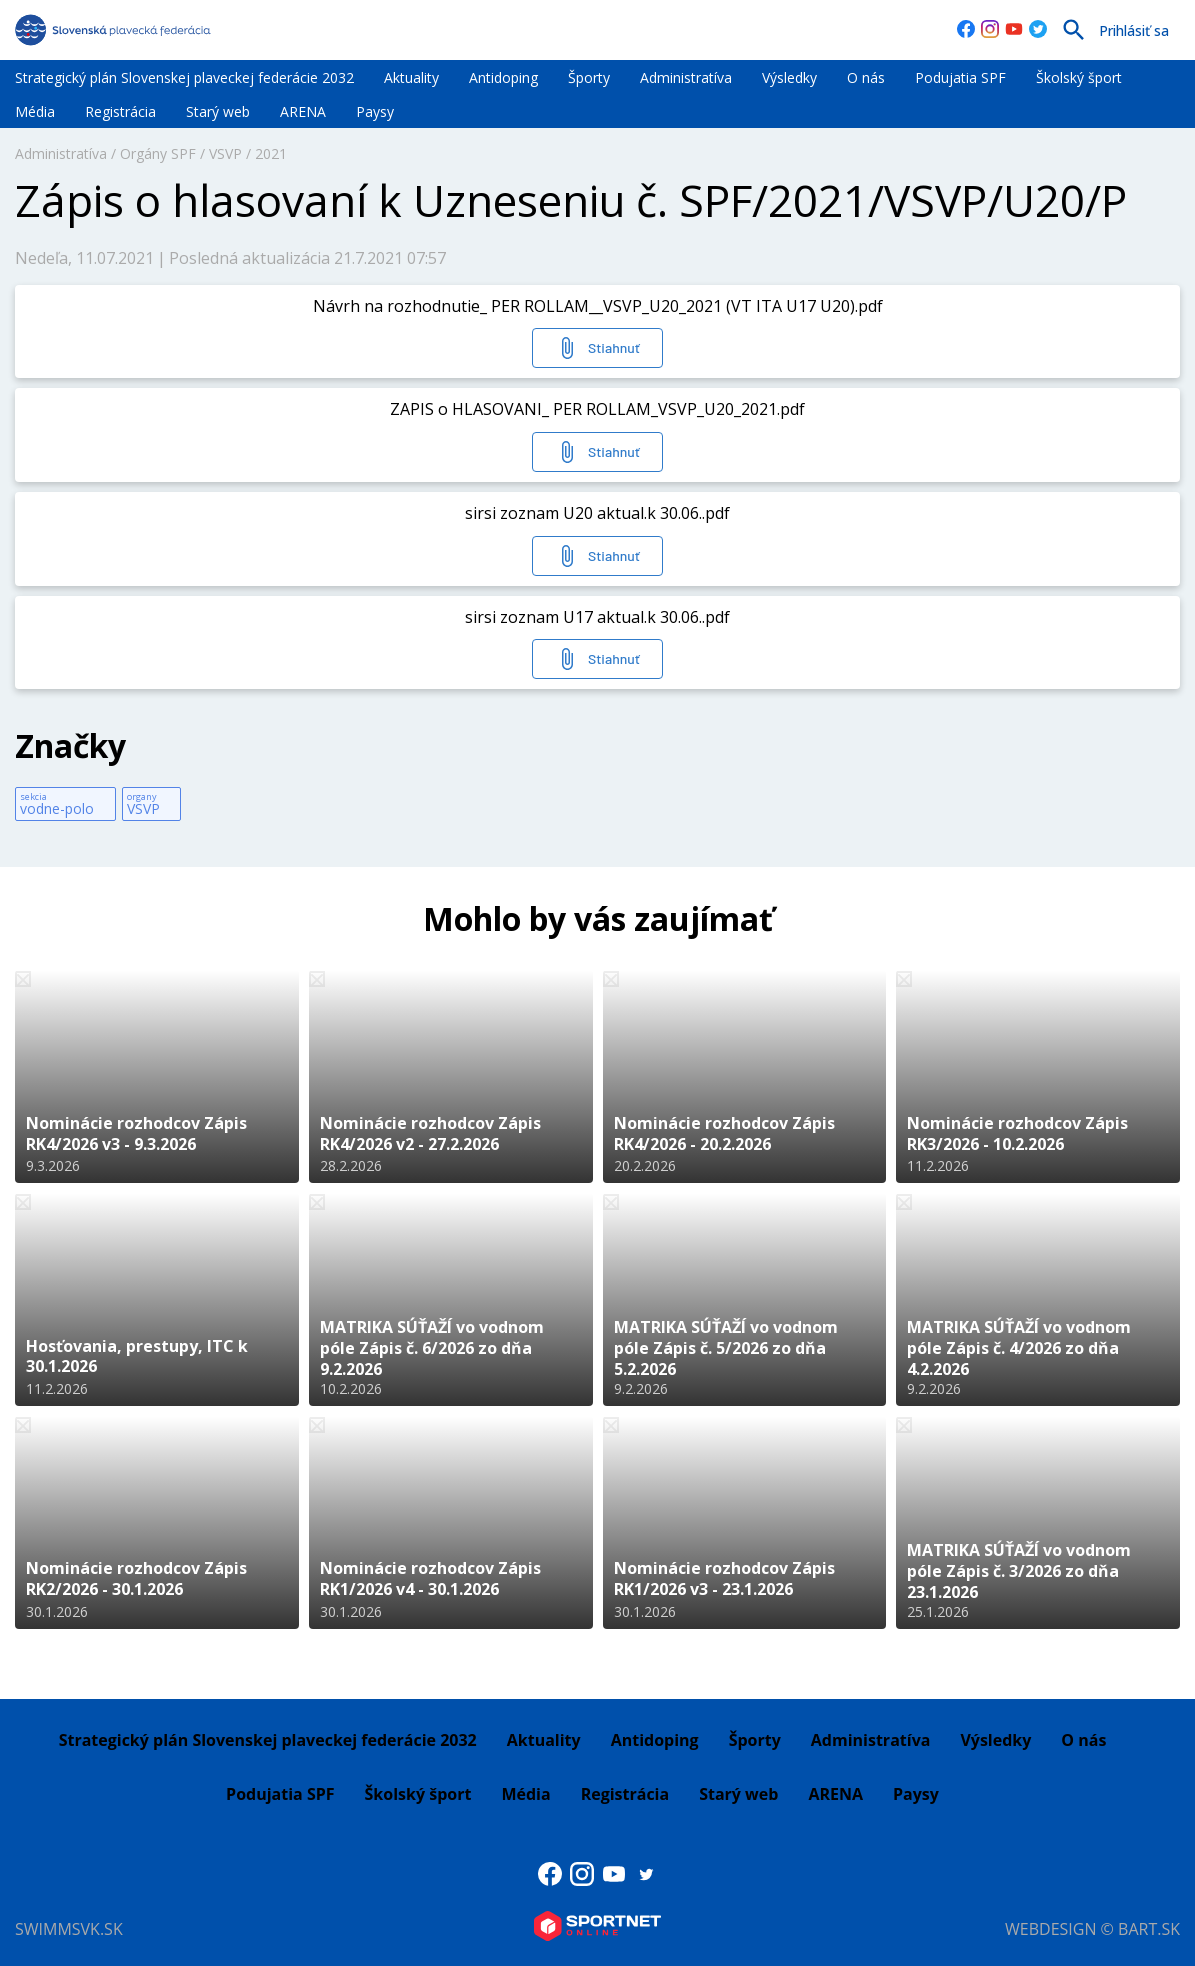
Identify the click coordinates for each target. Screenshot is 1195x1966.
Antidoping (503, 77)
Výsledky (789, 77)
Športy (589, 77)
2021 (271, 153)
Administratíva (686, 77)
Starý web (218, 111)
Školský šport (1079, 77)
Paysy (375, 111)
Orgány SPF (158, 153)
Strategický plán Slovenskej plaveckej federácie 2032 (184, 77)
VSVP (225, 153)
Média (35, 111)
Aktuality (411, 77)
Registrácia (120, 111)
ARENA (303, 111)
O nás (866, 77)
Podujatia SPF (960, 77)
